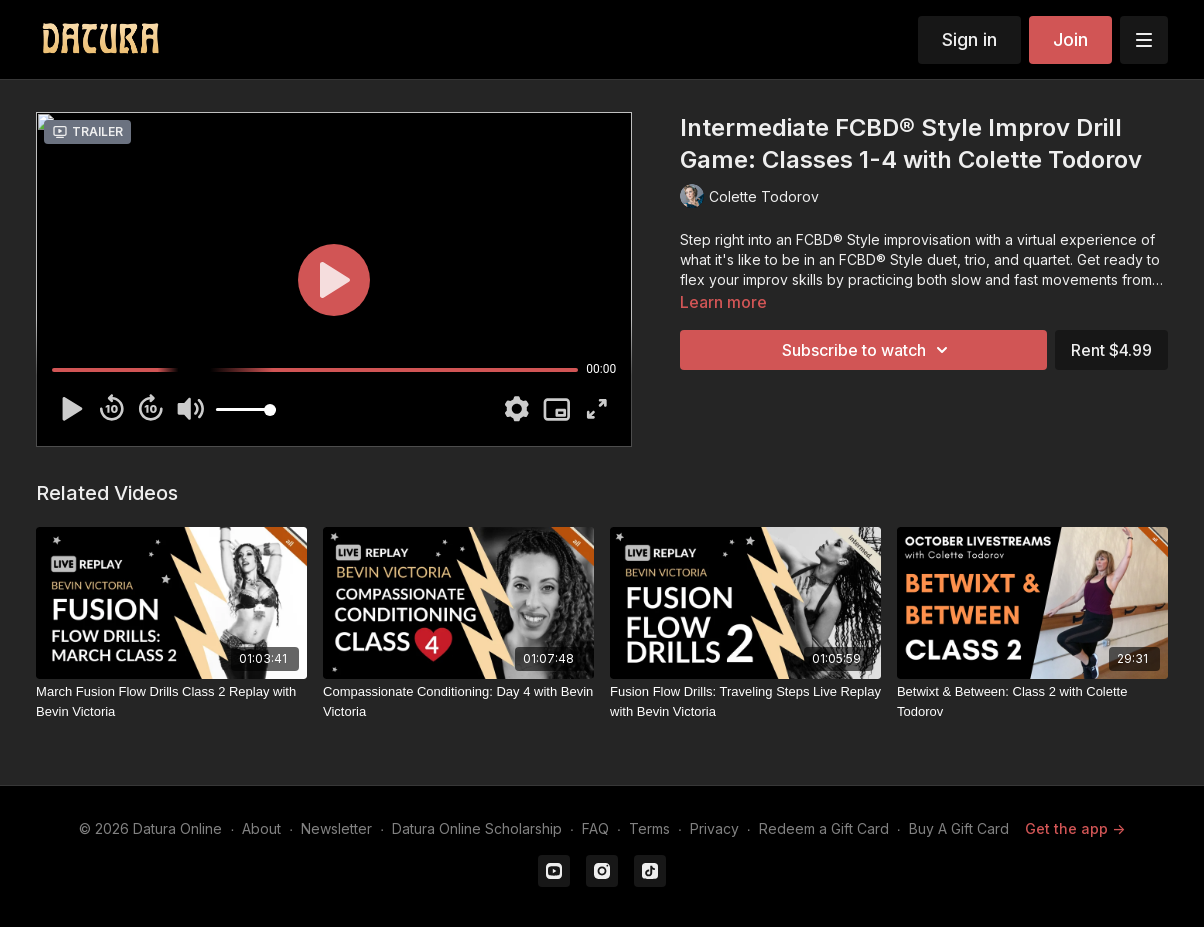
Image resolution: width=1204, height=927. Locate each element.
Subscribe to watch (868, 350)
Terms (649, 828)
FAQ (595, 828)
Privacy (714, 828)
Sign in (969, 39)
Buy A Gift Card (959, 828)
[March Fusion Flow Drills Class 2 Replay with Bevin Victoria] (171, 701)
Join (1070, 39)
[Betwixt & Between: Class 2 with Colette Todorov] (1032, 701)
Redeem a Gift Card (824, 828)
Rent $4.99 (1111, 350)
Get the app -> (1075, 828)
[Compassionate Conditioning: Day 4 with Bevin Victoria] (458, 701)
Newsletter (336, 828)
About (261, 828)
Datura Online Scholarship (477, 828)
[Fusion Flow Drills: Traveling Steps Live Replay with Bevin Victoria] (745, 701)
